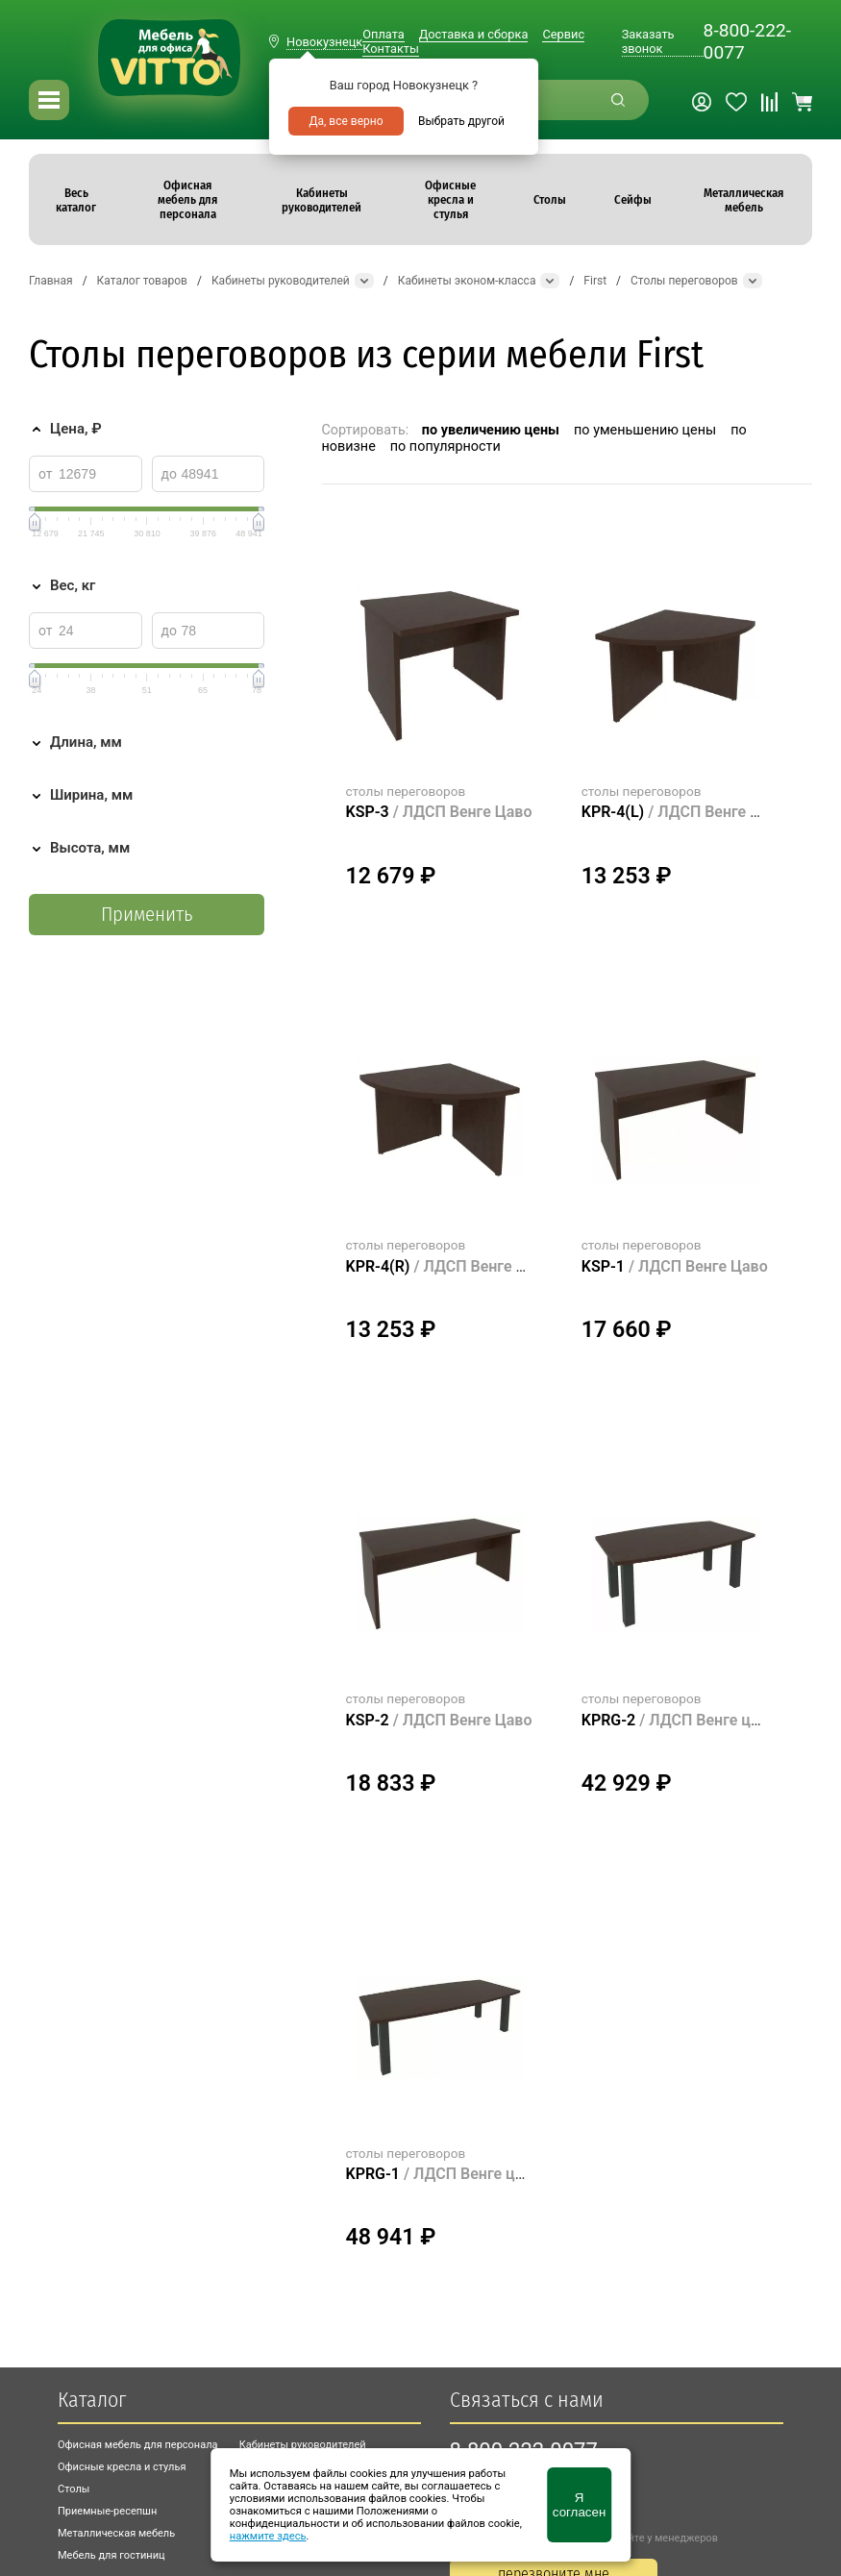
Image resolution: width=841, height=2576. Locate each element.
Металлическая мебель (116, 2533)
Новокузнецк (324, 42)
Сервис (563, 34)
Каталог (92, 2400)
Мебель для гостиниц (111, 2555)
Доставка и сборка (474, 34)
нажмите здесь (268, 2536)
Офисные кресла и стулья (122, 2467)
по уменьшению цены (645, 430)
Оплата (383, 34)
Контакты (390, 48)
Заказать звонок (648, 41)
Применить (146, 915)
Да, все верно (346, 121)
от (45, 474)
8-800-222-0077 (747, 41)
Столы (73, 2489)
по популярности (445, 446)
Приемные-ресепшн (107, 2511)
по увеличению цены (490, 430)
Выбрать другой (461, 121)
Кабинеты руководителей (302, 2445)
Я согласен (579, 2504)
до (169, 474)
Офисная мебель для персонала (138, 2445)
